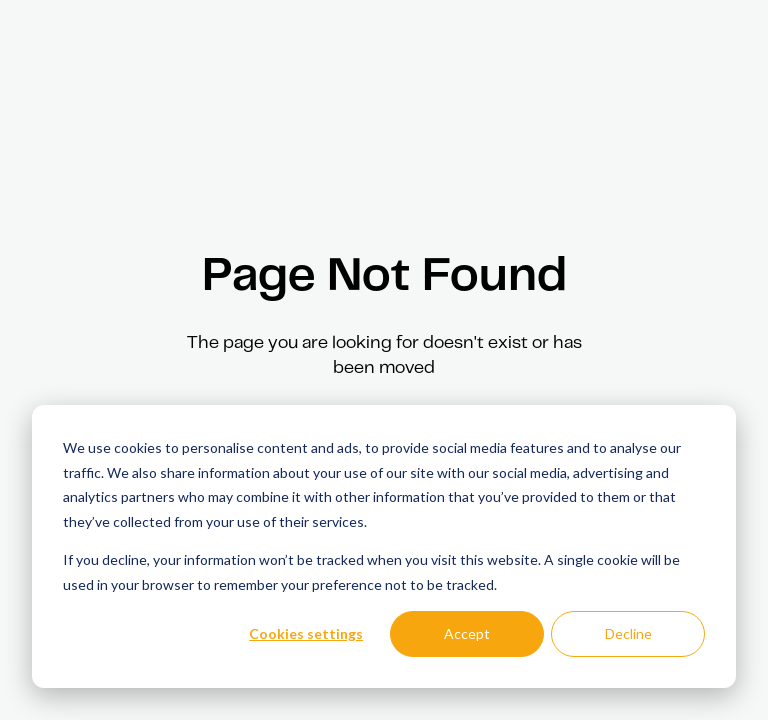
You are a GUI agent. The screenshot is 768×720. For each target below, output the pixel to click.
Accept (467, 633)
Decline (628, 633)
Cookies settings (306, 633)
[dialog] (384, 546)
